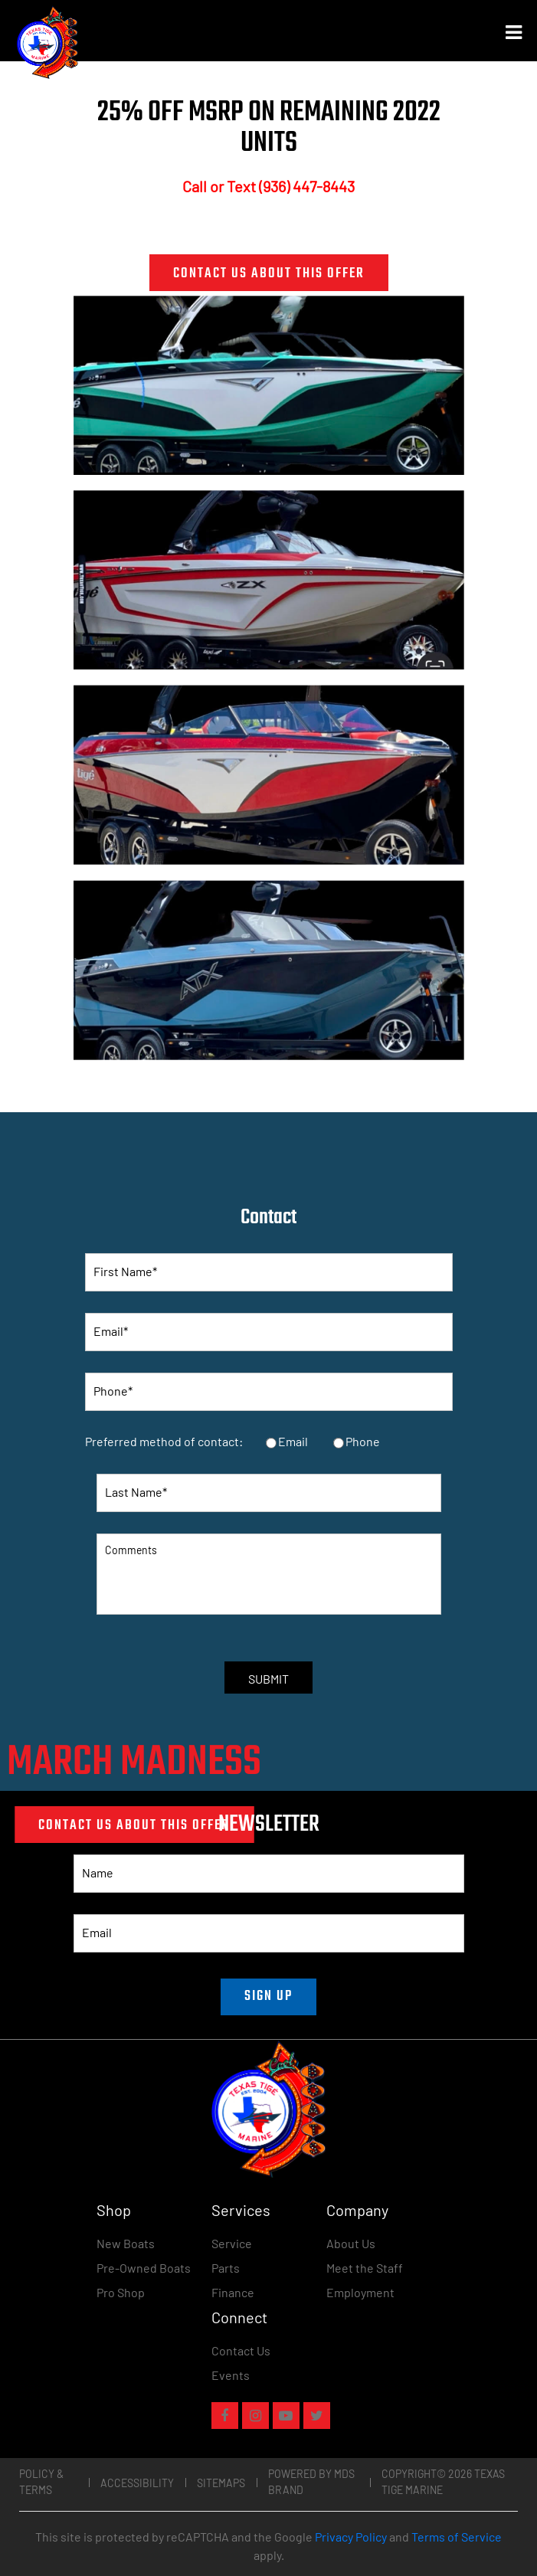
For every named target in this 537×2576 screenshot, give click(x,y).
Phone (362, 1441)
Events (230, 2375)
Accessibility (137, 2482)
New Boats (126, 2243)
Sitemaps (221, 2482)
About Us (350, 2243)
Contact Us (240, 2350)
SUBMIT (268, 1678)
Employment (360, 2292)
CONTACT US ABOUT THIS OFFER (269, 274)
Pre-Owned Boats (144, 2267)
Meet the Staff (364, 2267)
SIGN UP (268, 1996)
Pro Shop (121, 2292)
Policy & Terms (41, 2481)
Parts (225, 2267)
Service (231, 2243)
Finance (232, 2292)
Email (293, 1441)
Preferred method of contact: (164, 1441)
